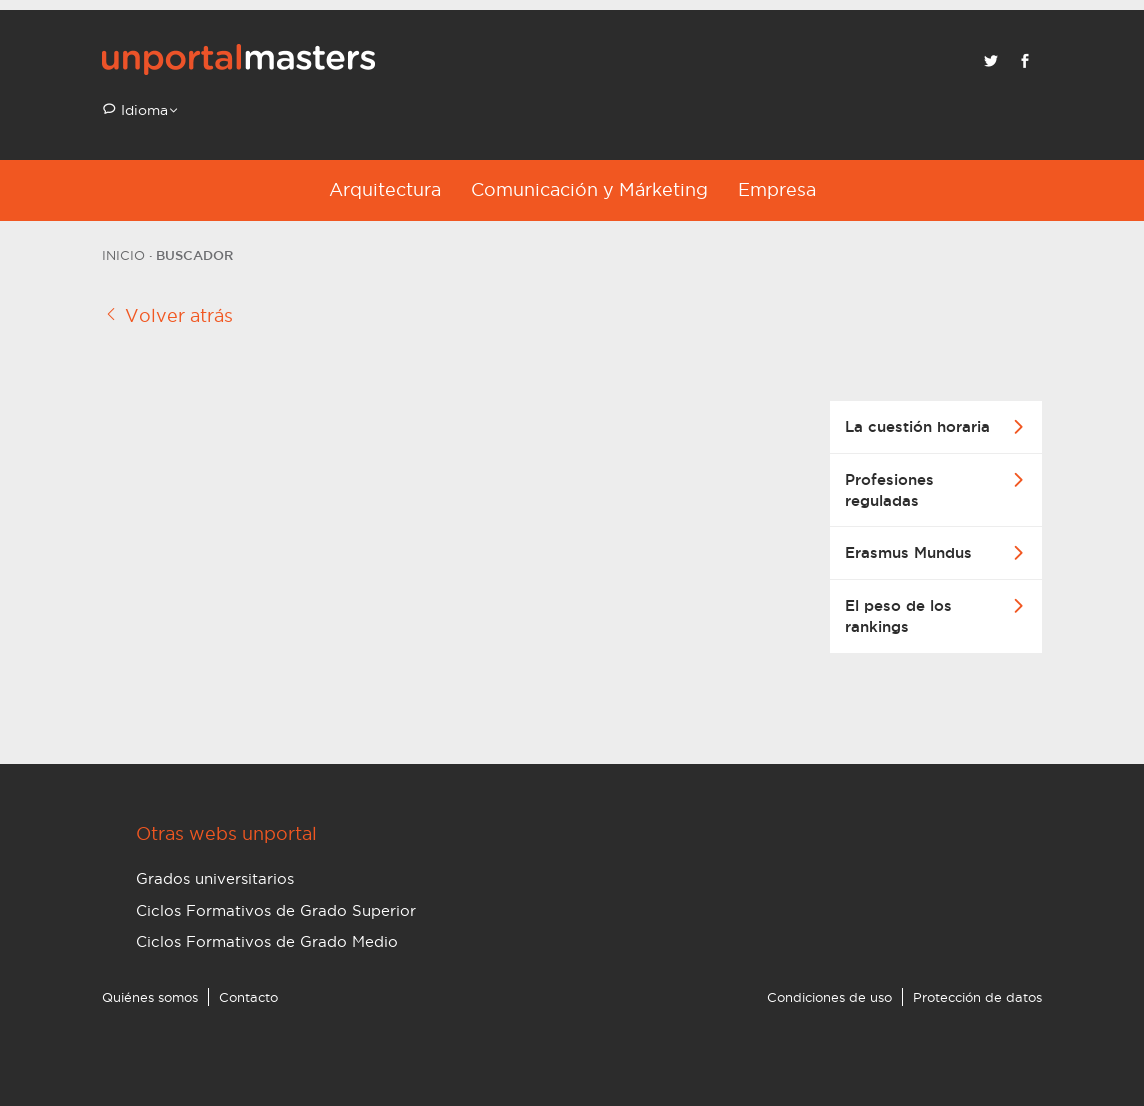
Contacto (248, 997)
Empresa (777, 189)
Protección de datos (977, 997)
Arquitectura (385, 189)
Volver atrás (167, 315)
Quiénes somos (150, 997)
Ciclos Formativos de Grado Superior (276, 910)
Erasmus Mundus (908, 552)
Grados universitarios (215, 878)
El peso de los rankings (898, 616)
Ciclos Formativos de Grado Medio (267, 941)
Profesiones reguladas (889, 490)
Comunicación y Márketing (589, 189)
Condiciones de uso (829, 997)
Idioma (142, 110)
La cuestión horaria (917, 426)
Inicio (123, 255)
